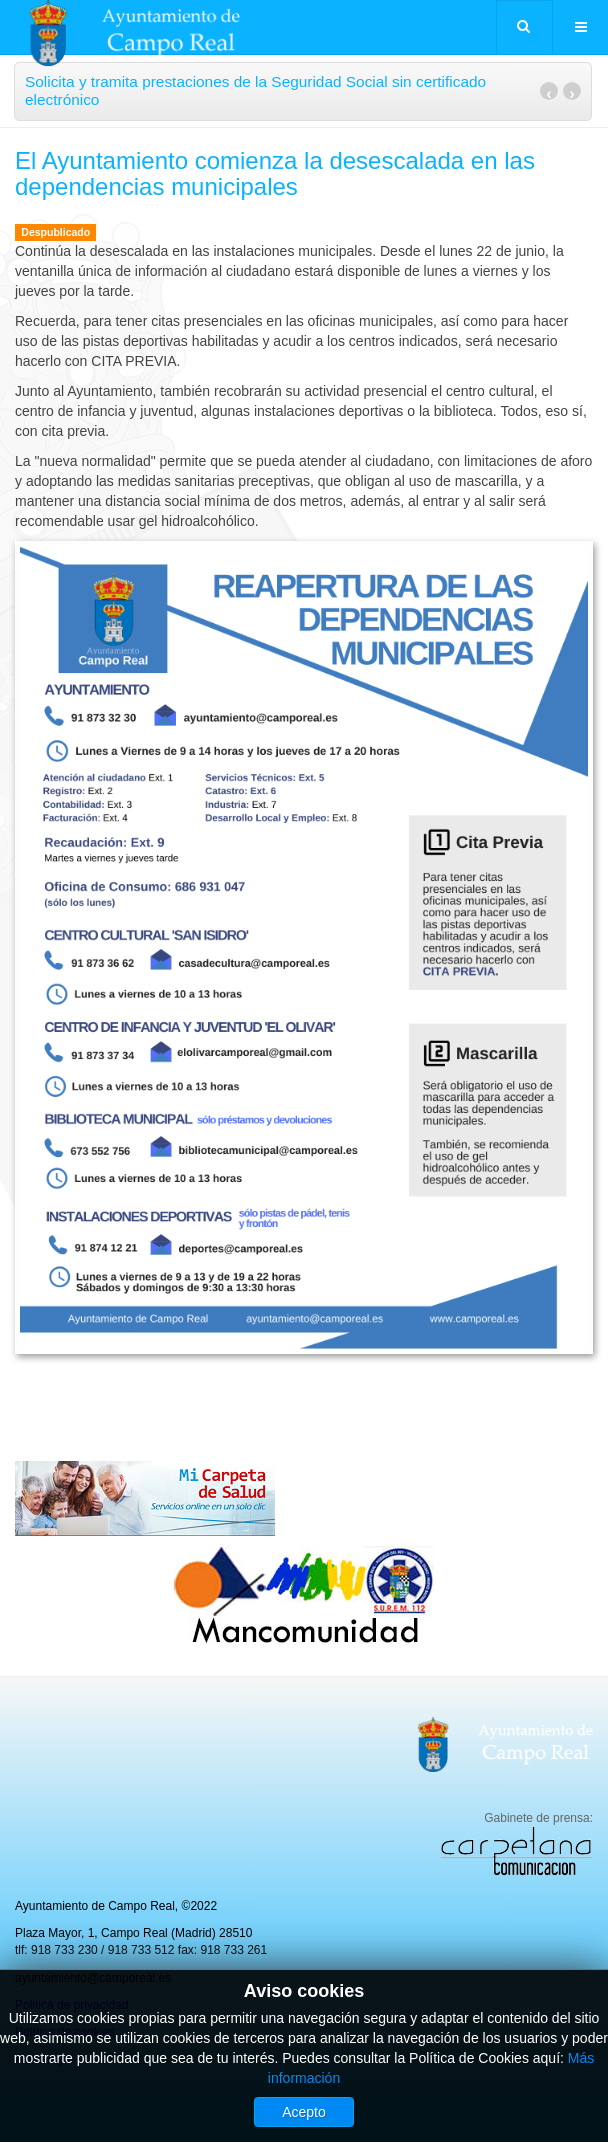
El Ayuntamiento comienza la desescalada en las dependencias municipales (275, 173)
